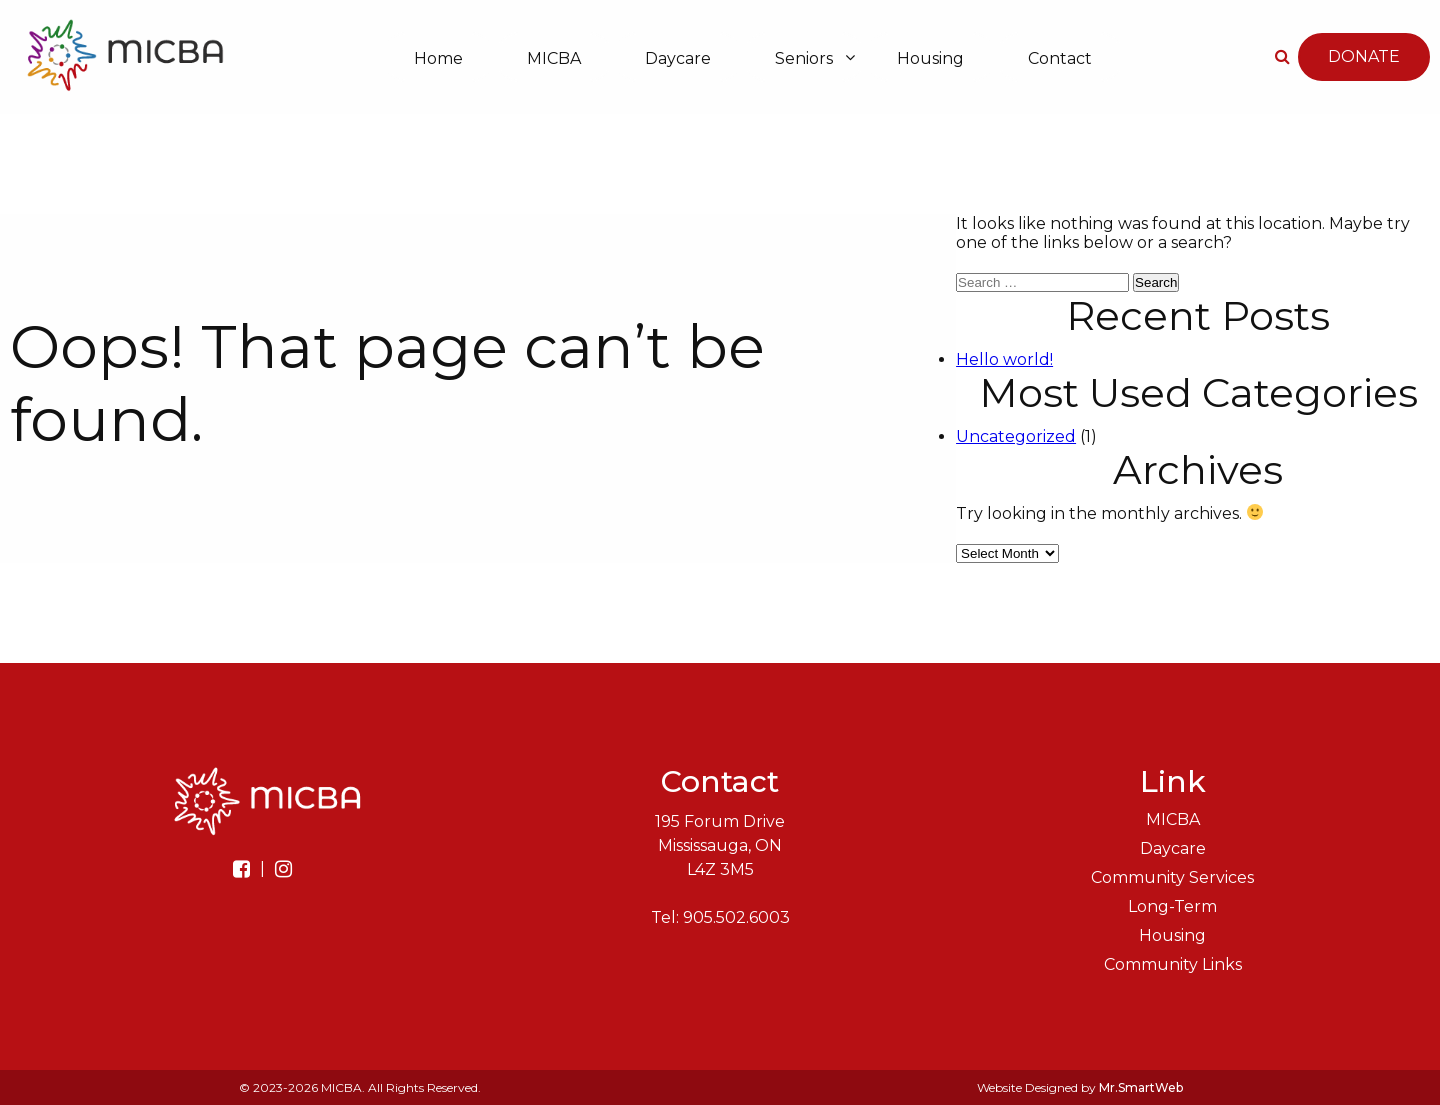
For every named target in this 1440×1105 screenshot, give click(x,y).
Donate (1364, 57)
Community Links (1173, 964)
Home (438, 58)
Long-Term (1172, 906)
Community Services (1172, 877)
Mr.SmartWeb (1141, 1087)
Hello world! (1004, 359)
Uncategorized (1016, 436)
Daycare (678, 58)
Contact (1060, 58)
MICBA (554, 58)
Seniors (804, 58)
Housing (930, 58)
